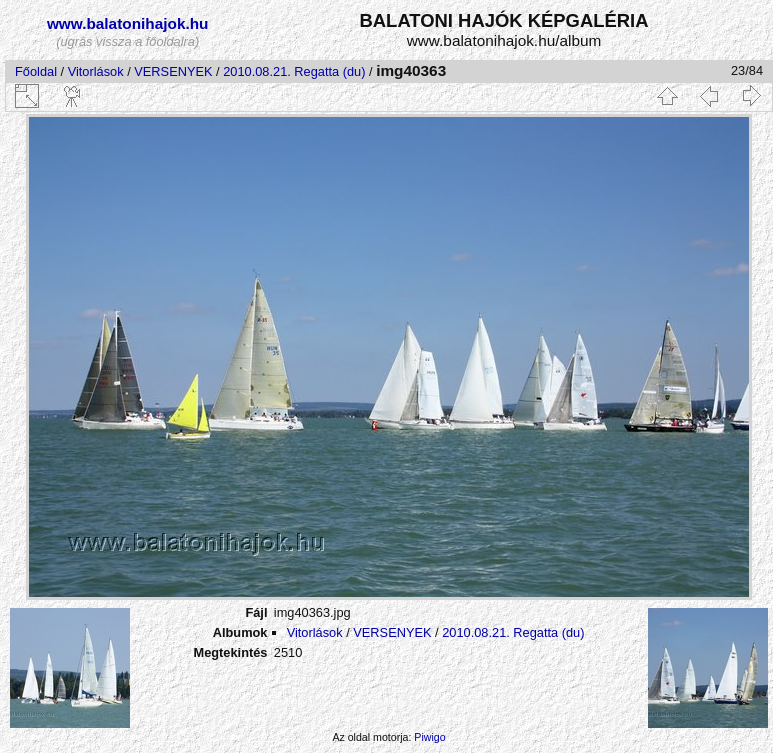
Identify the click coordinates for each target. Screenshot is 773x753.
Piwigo (429, 737)
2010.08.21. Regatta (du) (294, 71)
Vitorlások (96, 71)
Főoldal (36, 71)
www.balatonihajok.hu (128, 23)
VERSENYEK (173, 71)
